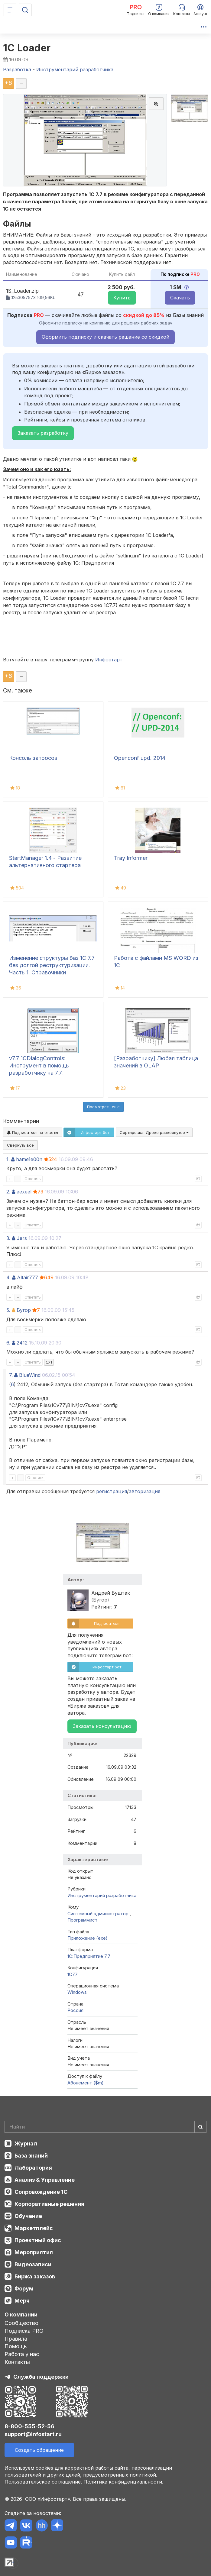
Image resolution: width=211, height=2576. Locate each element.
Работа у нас (22, 2354)
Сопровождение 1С (41, 2192)
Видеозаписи (33, 2264)
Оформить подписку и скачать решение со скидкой (105, 337)
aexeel (24, 1192)
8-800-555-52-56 (29, 2426)
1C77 (72, 1974)
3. (8, 1238)
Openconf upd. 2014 (139, 758)
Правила (16, 2339)
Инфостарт (108, 660)
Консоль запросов (33, 758)
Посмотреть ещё (103, 1106)
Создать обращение (39, 2450)
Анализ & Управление (45, 2180)
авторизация (144, 1491)
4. (8, 1277)
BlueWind (30, 1375)
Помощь (16, 2346)
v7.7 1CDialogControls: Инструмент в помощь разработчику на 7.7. (39, 1065)
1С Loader (27, 48)
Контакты (17, 2362)
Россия (75, 2010)
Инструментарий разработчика (101, 1895)
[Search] (105, 2127)
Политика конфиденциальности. (123, 2482)
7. (11, 1375)
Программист (82, 1920)
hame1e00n (29, 1159)
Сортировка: (154, 1132)
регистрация (111, 1491)
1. (8, 1159)
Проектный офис (38, 2240)
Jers (22, 1238)
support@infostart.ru (33, 2434)
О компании (21, 2314)
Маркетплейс (34, 2228)
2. (8, 1192)
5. (8, 1310)
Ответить (32, 1179)
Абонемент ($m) (85, 2083)
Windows (77, 1992)
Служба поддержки (41, 2377)
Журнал (26, 2143)
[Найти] (200, 2127)
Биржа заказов (35, 2276)
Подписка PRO (24, 2331)
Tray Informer (131, 858)
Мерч (22, 2300)
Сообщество (21, 2323)
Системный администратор (98, 1913)
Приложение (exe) (87, 1938)
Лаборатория (33, 2167)
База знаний (31, 2155)
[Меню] (10, 10)
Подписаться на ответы (32, 1132)
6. (8, 1343)
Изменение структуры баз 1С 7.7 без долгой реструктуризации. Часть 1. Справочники (52, 965)
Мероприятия (34, 2252)
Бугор (24, 1310)
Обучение (28, 2216)
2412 (22, 1343)
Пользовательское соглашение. (43, 2482)
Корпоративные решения (49, 2204)
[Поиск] (25, 10)
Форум (24, 2288)
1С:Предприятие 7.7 (88, 1956)
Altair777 (27, 1277)
